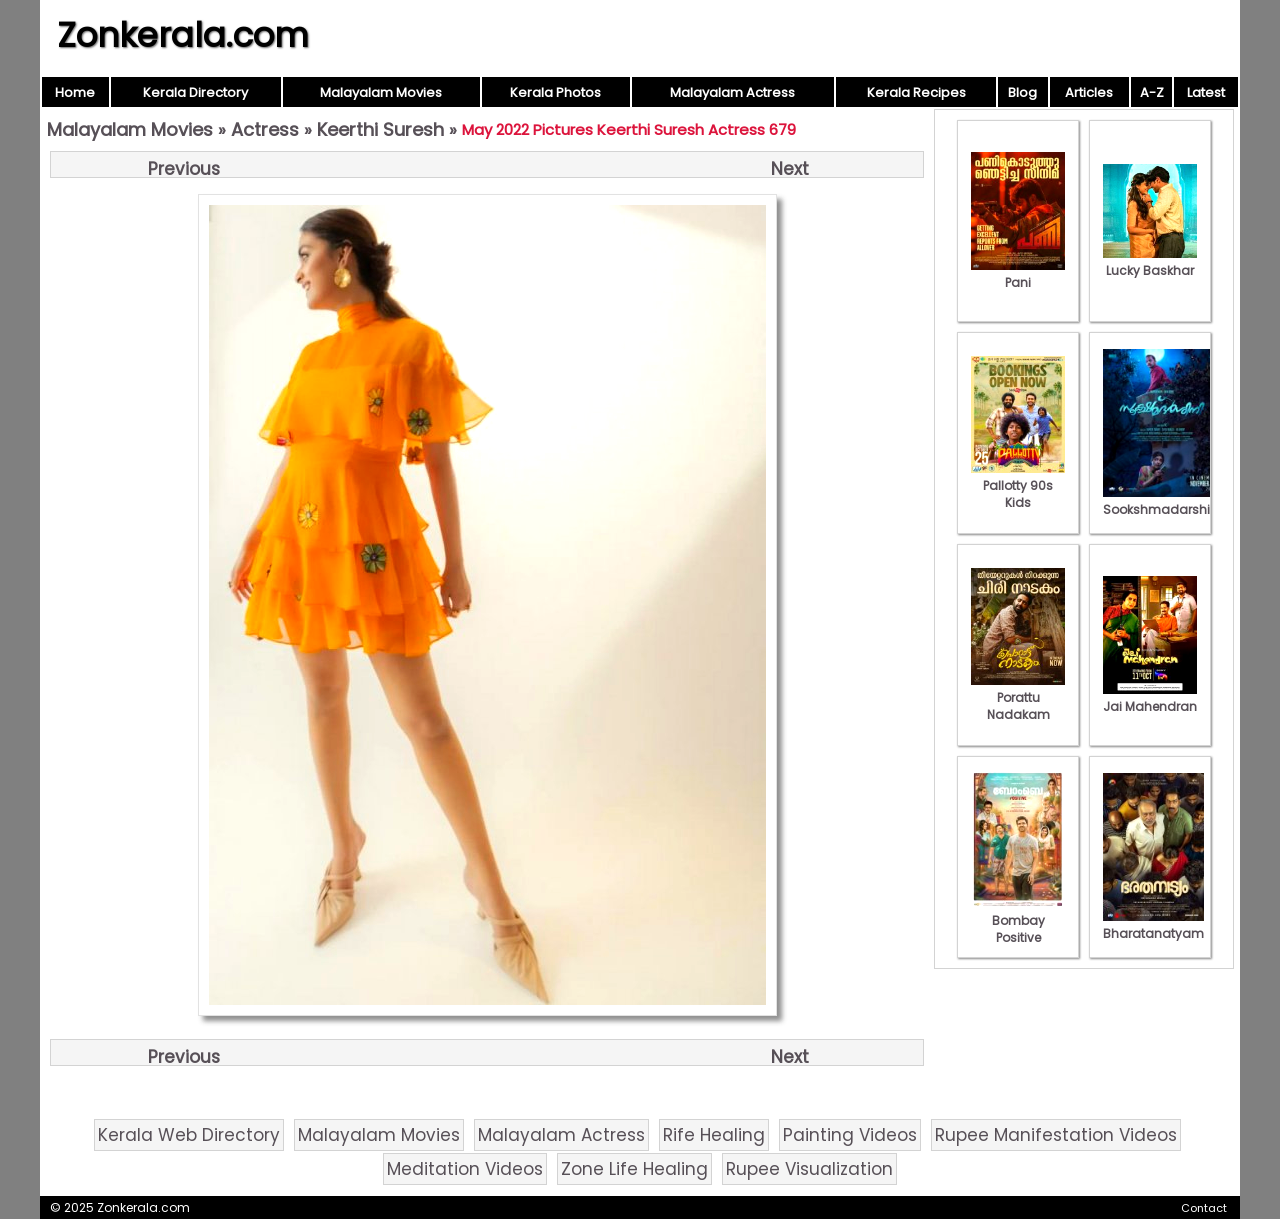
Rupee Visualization (809, 1169)
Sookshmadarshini (1162, 501)
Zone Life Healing (634, 1169)
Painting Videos (850, 1135)
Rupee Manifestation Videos (1056, 1135)
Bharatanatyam (1153, 925)
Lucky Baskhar (1150, 262)
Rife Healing (714, 1135)
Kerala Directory (195, 92)
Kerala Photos (555, 92)
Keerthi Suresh (380, 129)
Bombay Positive (1018, 920)
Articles (1089, 92)
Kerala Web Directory (189, 1135)
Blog (1022, 92)
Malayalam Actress (732, 92)
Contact (1204, 1208)
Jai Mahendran (1150, 698)
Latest (1206, 92)
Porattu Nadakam (1018, 697)
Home (75, 92)
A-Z (1152, 92)
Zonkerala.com (183, 35)
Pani (1018, 274)
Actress (265, 129)
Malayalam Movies (381, 92)
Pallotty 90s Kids (1018, 485)
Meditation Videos (465, 1169)
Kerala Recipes (916, 92)
